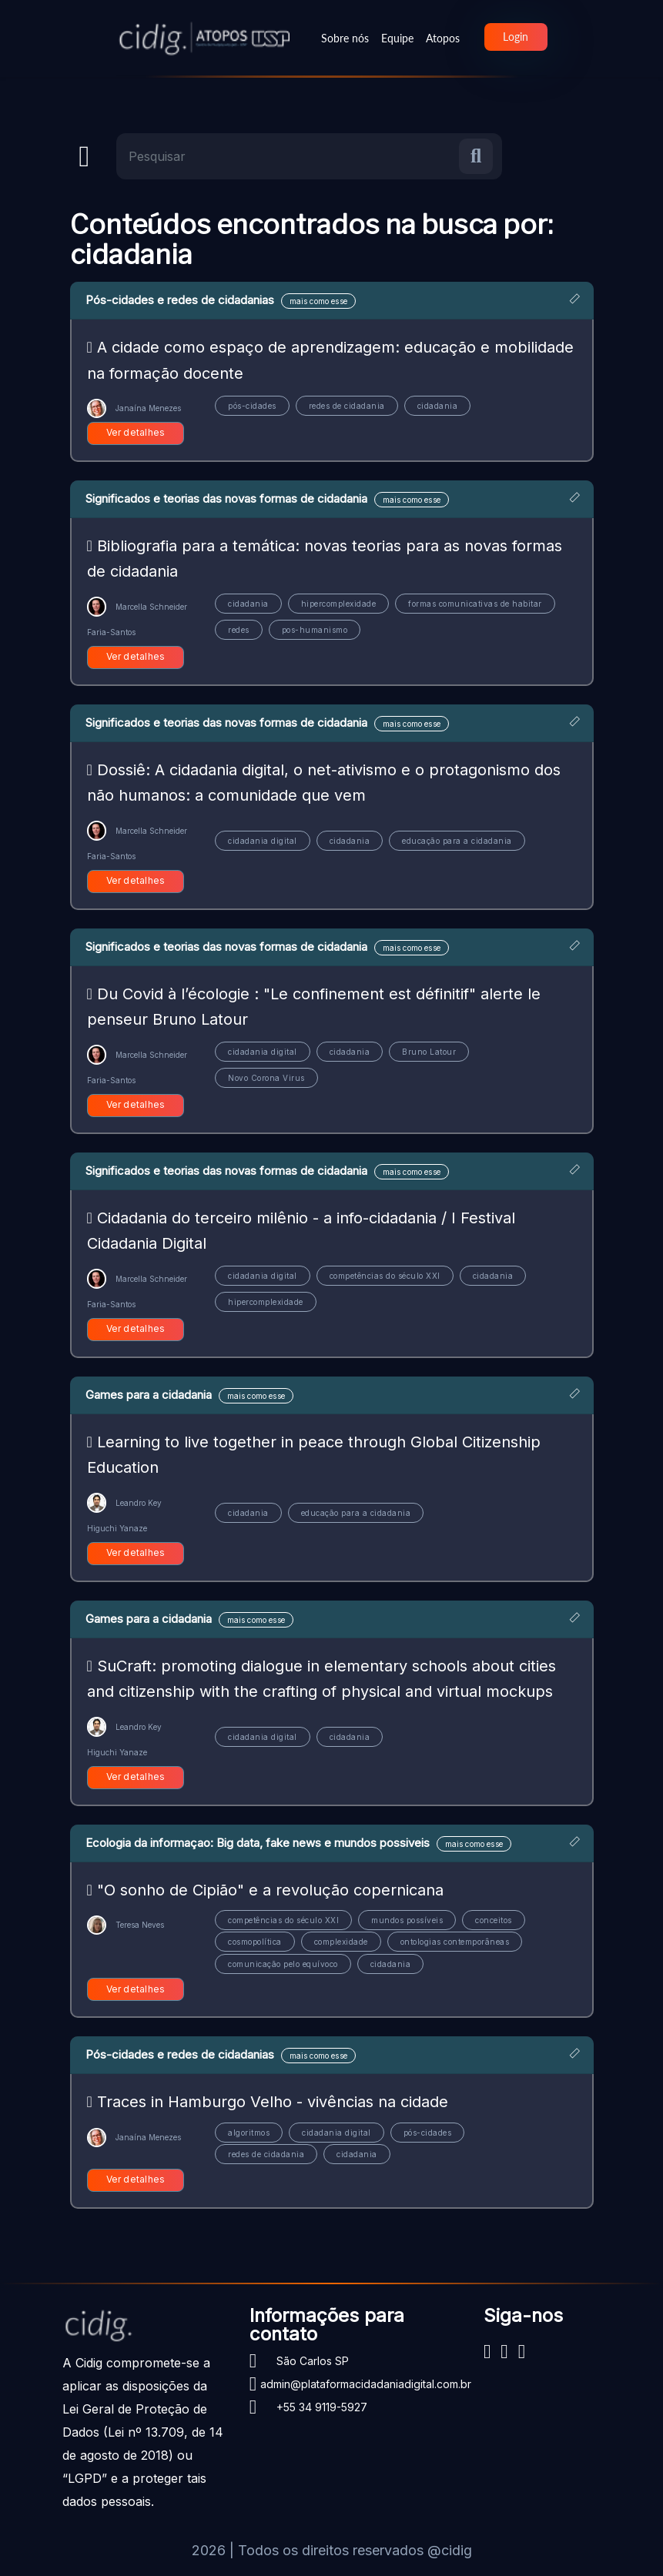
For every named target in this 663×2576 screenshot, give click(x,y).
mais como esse (318, 301)
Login (515, 36)
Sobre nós (345, 38)
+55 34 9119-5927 (321, 2407)
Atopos (443, 38)
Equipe (397, 38)
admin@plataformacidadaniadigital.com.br (365, 2383)
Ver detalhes (136, 432)
